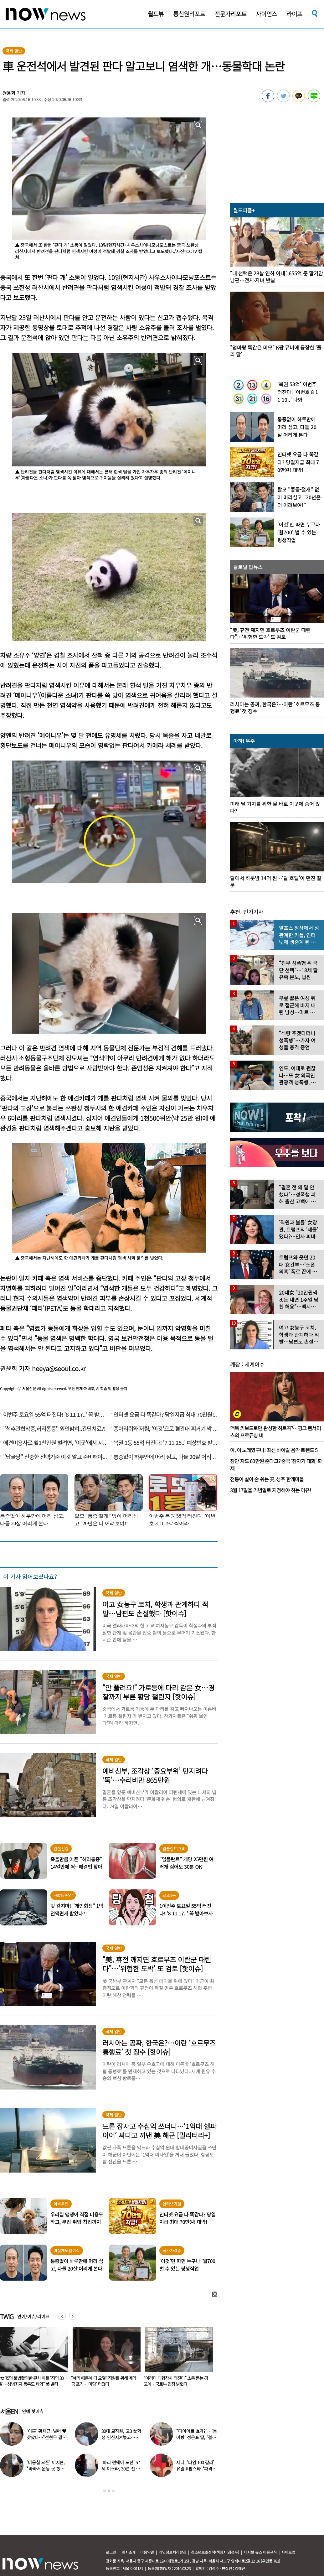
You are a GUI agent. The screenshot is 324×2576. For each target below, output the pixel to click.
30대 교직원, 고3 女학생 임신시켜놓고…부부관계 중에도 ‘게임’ (121, 2437)
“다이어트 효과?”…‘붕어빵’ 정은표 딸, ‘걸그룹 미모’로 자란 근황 (196, 2437)
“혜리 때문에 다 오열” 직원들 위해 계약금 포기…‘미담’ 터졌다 (176, 2381)
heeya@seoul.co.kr (58, 1368)
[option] (104, 2358)
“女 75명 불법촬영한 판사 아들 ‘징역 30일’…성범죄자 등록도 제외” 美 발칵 (103, 2381)
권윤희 (9, 93)
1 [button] (104, 2491)
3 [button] (113, 2491)
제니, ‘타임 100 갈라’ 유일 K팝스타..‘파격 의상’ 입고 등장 (196, 2468)
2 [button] (109, 2491)
